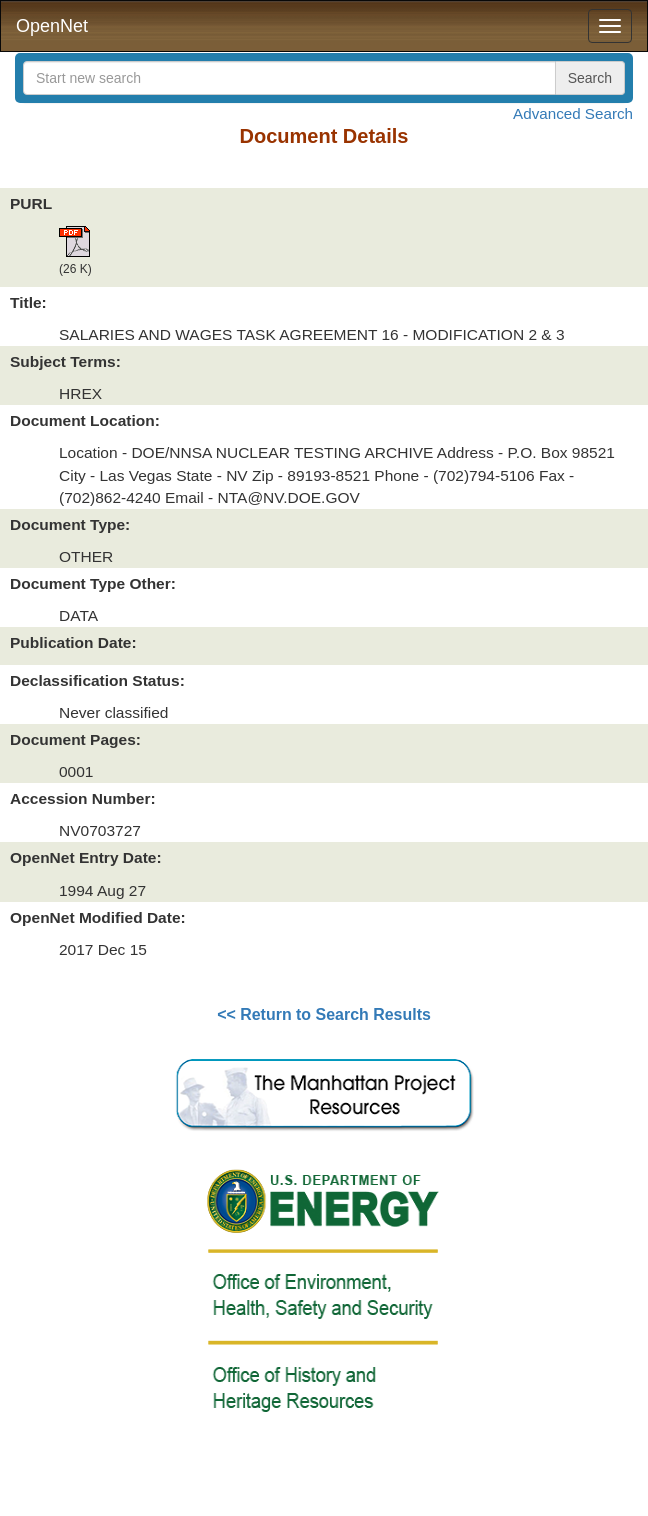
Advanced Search (573, 113)
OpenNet (52, 26)
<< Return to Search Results (324, 1014)
